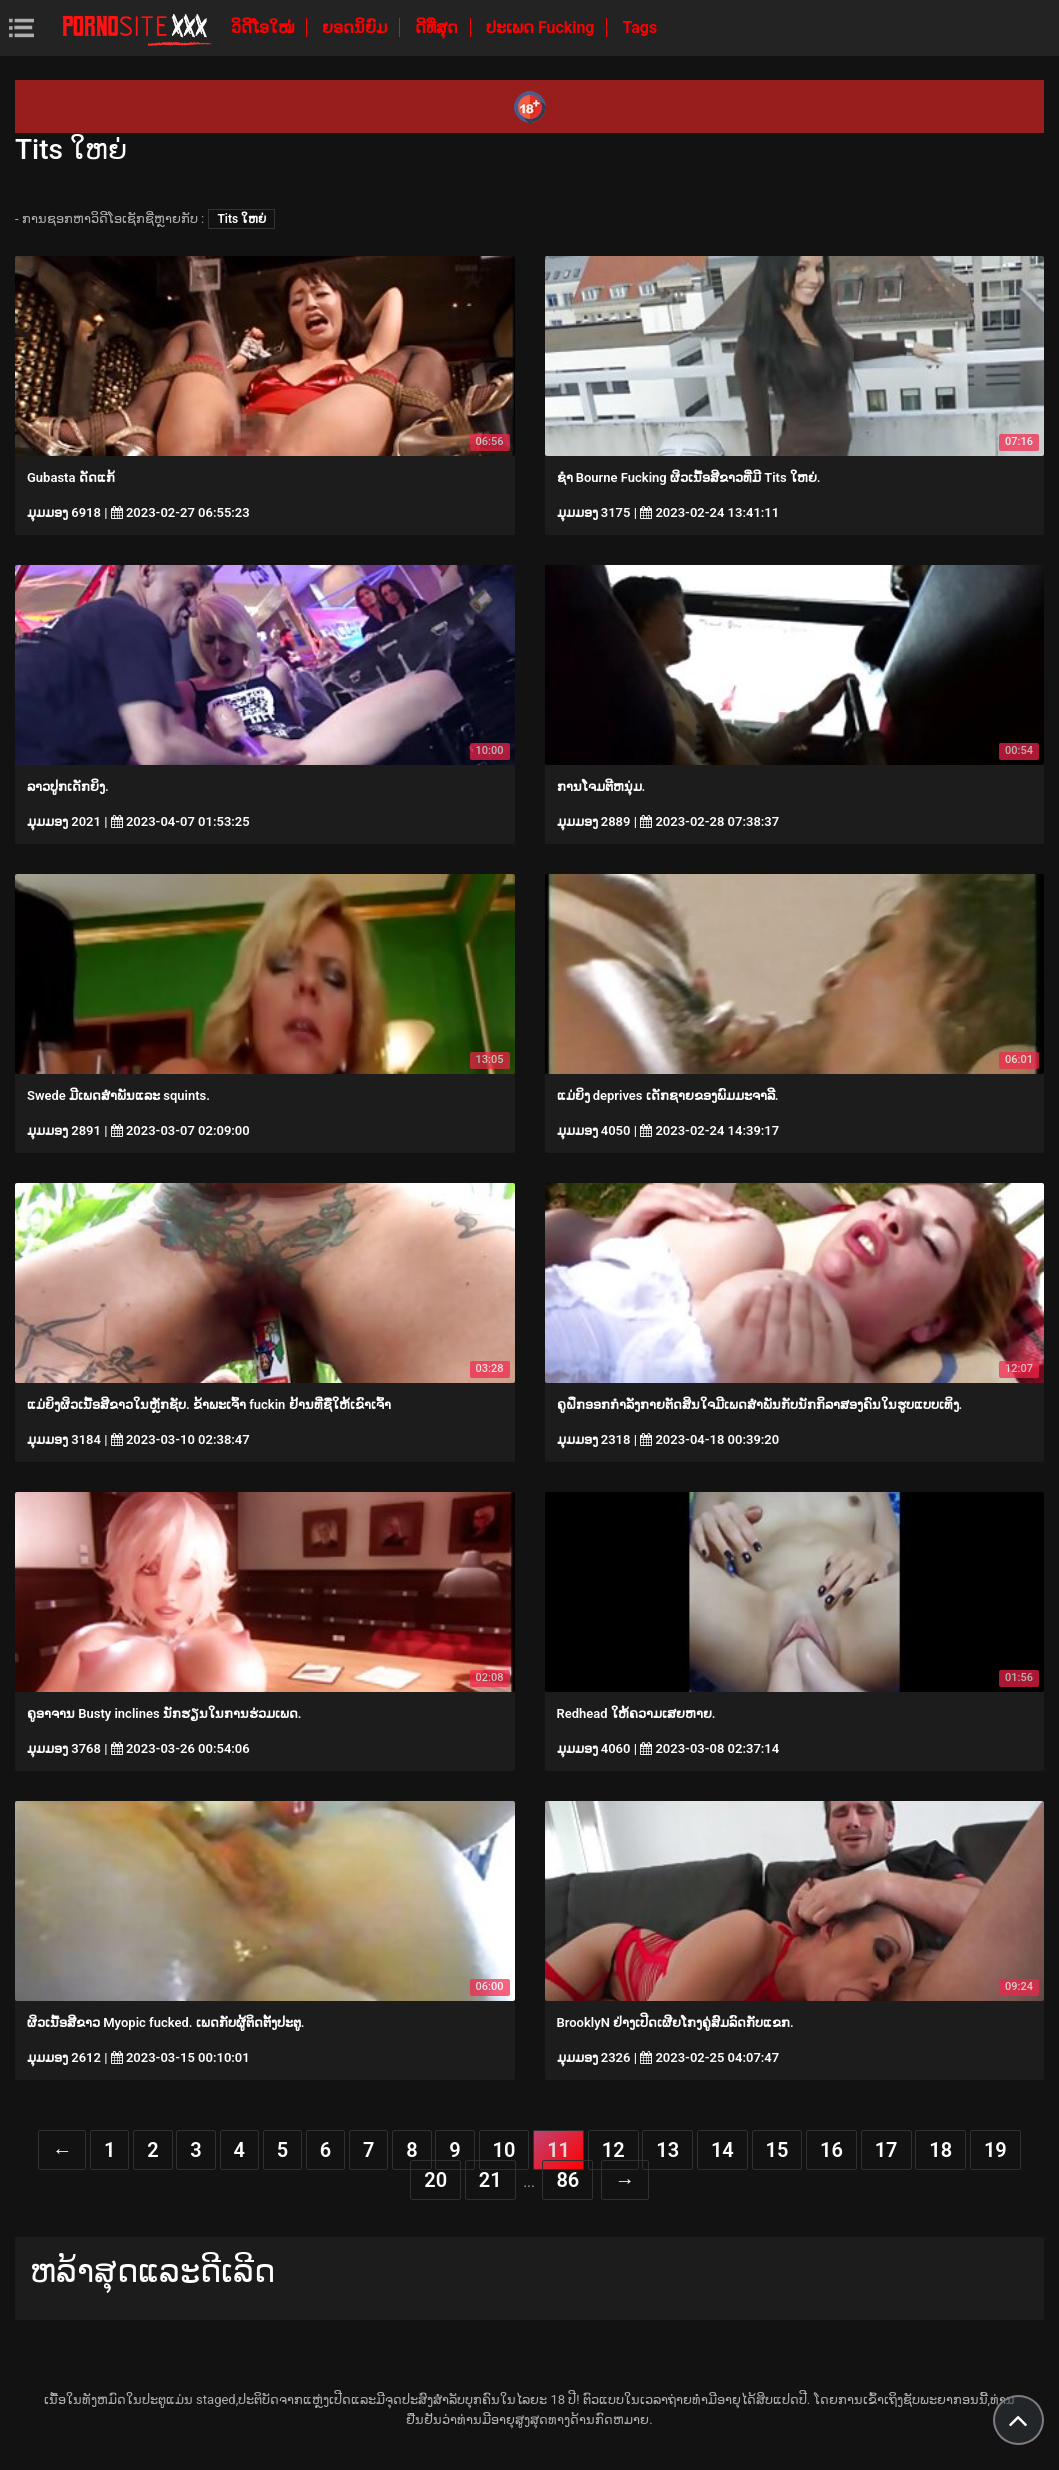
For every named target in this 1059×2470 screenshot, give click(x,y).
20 (435, 2180)
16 (831, 2150)
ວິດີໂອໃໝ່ (264, 27)
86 (567, 2180)
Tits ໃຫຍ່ (241, 219)
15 (777, 2150)
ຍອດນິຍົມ (356, 27)
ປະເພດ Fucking (542, 27)
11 (558, 2150)
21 (490, 2180)
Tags (639, 27)
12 (613, 2150)
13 (667, 2150)
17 (886, 2150)
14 (722, 2150)
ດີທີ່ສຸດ (438, 27)
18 (940, 2150)
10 (504, 2150)
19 (995, 2150)
